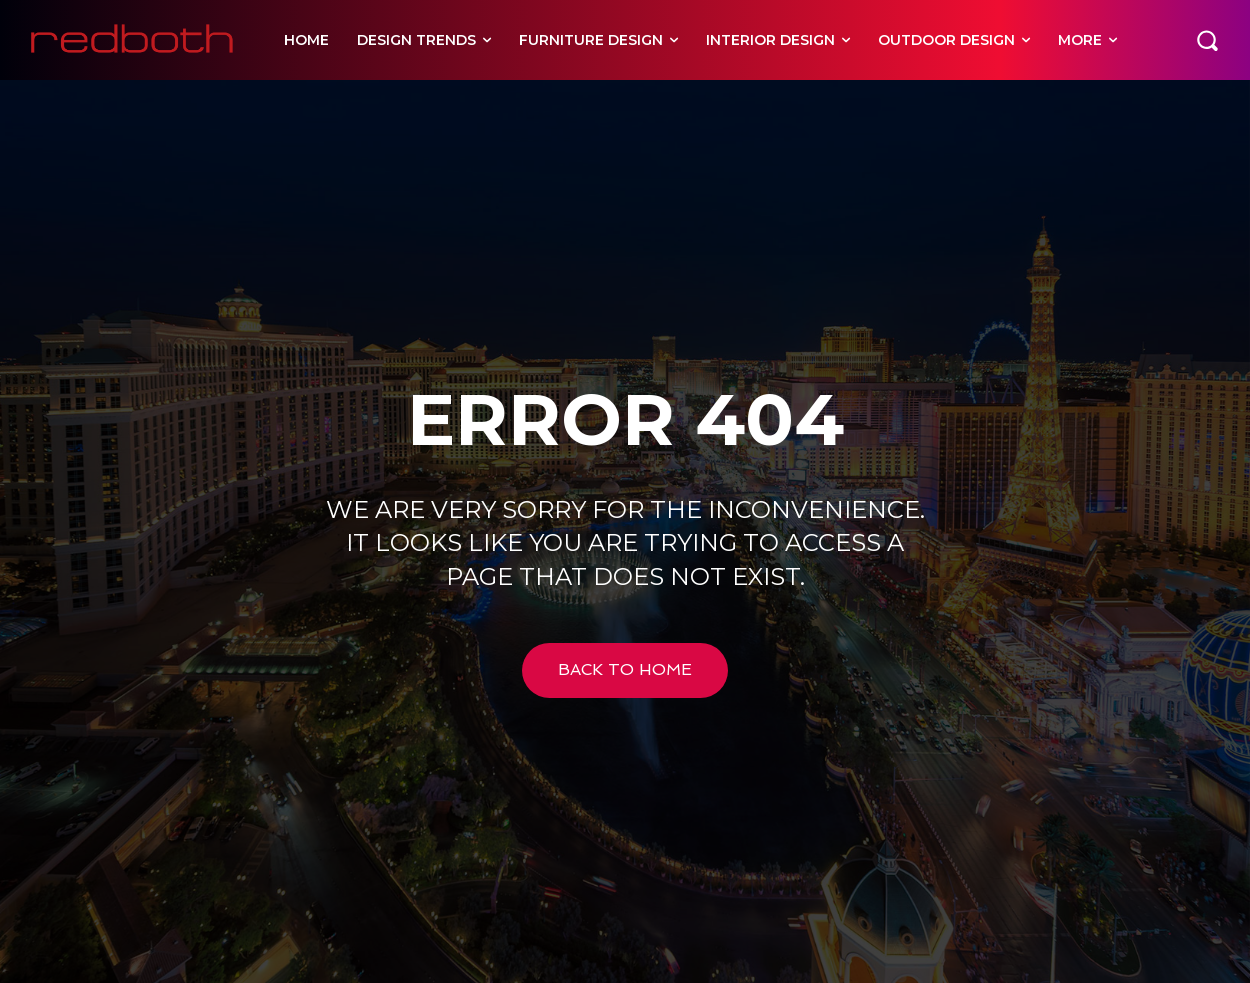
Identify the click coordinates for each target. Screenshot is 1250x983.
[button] (1207, 40)
